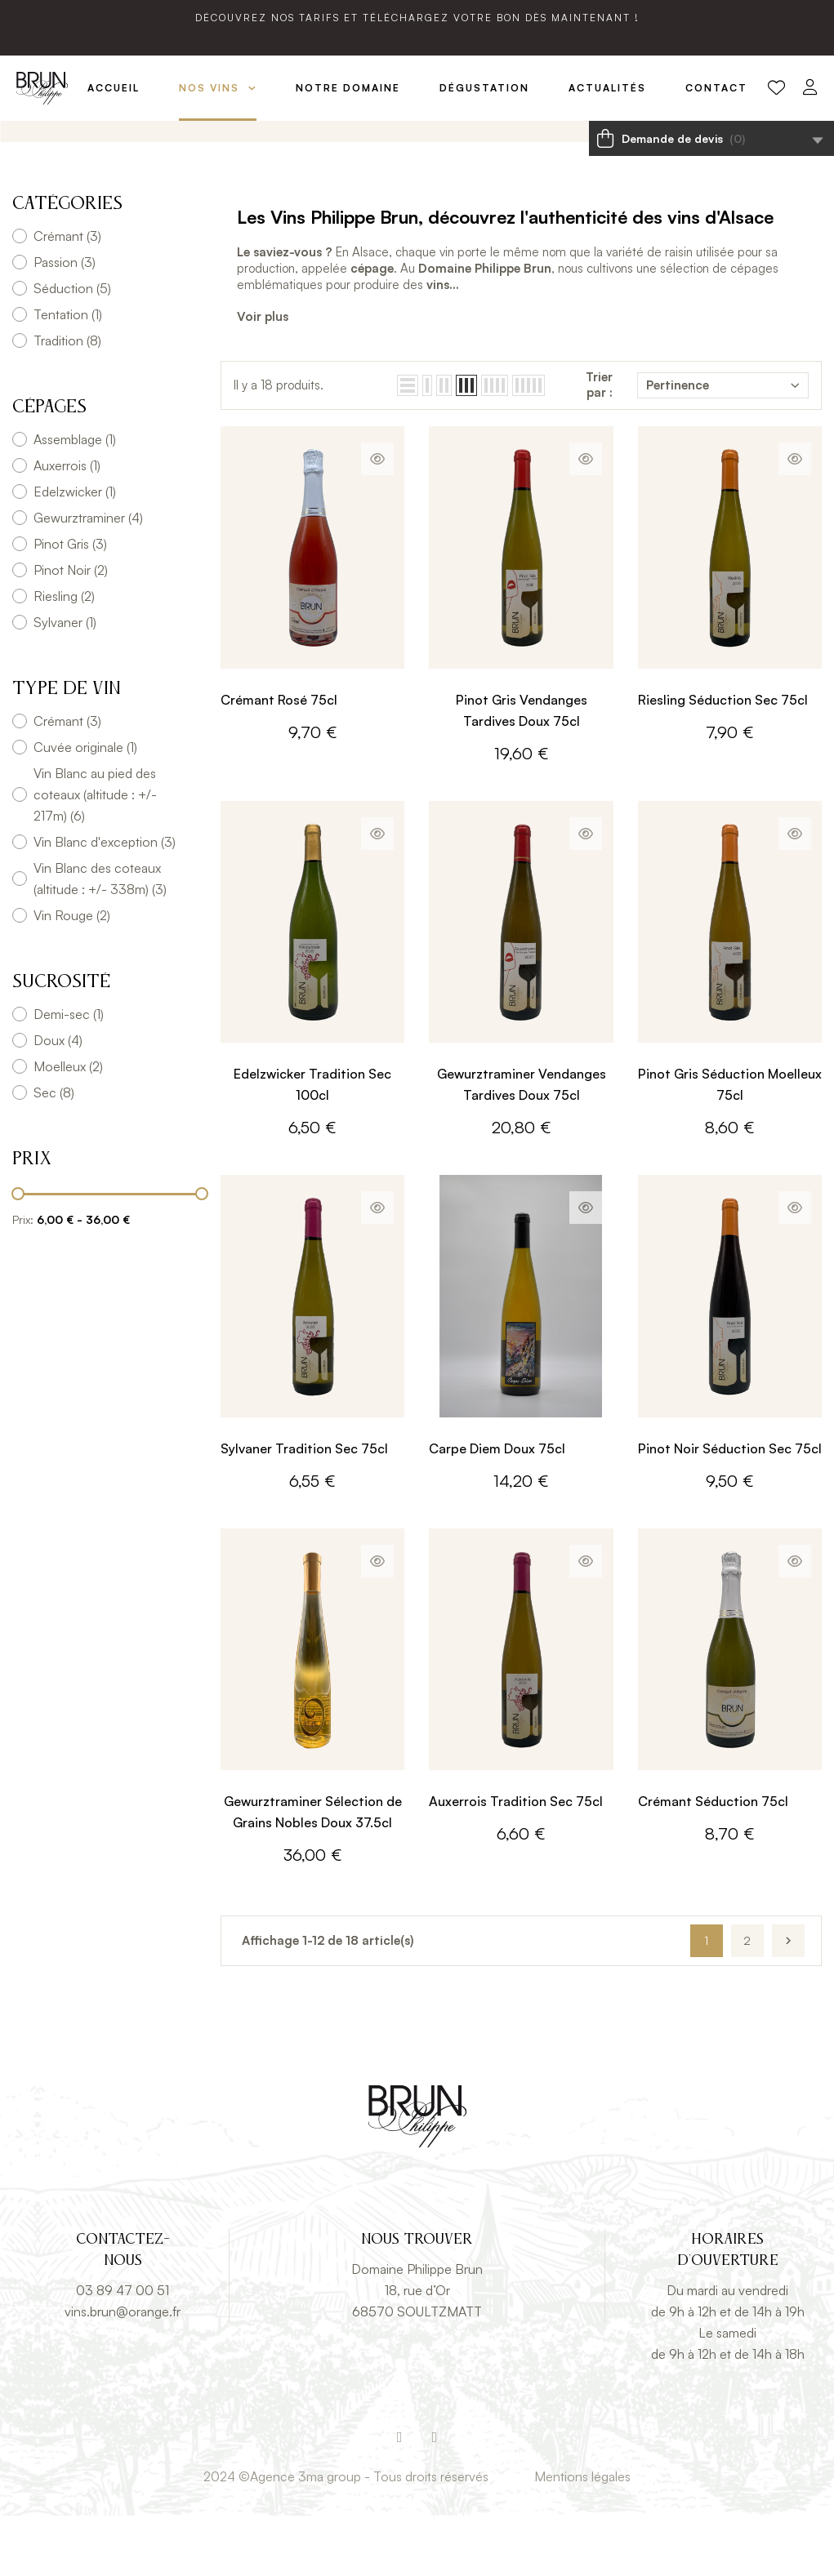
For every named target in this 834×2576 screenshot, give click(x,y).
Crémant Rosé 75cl (279, 759)
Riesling (64, 656)
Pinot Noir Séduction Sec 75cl (730, 1508)
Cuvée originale (85, 807)
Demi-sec (68, 1074)
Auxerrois (66, 526)
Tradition (67, 401)
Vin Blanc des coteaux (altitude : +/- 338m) (100, 939)
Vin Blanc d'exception (104, 902)
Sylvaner (64, 682)
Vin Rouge (71, 976)
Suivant (788, 2001)
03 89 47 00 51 (122, 2350)
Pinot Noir (70, 630)
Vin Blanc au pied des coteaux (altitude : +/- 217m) (95, 854)
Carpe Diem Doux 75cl (497, 1508)
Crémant (67, 296)
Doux (58, 1100)
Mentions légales (582, 2537)
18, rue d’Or (417, 2350)
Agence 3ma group (305, 2537)
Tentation (67, 375)
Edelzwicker (74, 552)
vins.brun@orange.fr (123, 2372)
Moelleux (68, 1127)
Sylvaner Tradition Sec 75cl (304, 1508)
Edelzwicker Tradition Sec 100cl (312, 1144)
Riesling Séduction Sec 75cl (723, 759)
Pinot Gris (70, 604)
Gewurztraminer (88, 578)
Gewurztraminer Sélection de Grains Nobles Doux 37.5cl (313, 1872)
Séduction (72, 348)
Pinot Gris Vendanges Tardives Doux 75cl (521, 770)
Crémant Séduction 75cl (713, 1861)
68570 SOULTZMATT (417, 2372)
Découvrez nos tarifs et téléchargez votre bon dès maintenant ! (417, 17)
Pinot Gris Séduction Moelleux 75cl (730, 1144)
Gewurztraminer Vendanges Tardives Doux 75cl (521, 1144)
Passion (64, 322)
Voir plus (262, 376)
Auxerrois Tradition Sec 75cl (516, 1861)
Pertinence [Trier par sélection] (723, 445)
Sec (53, 1153)
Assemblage (74, 500)
